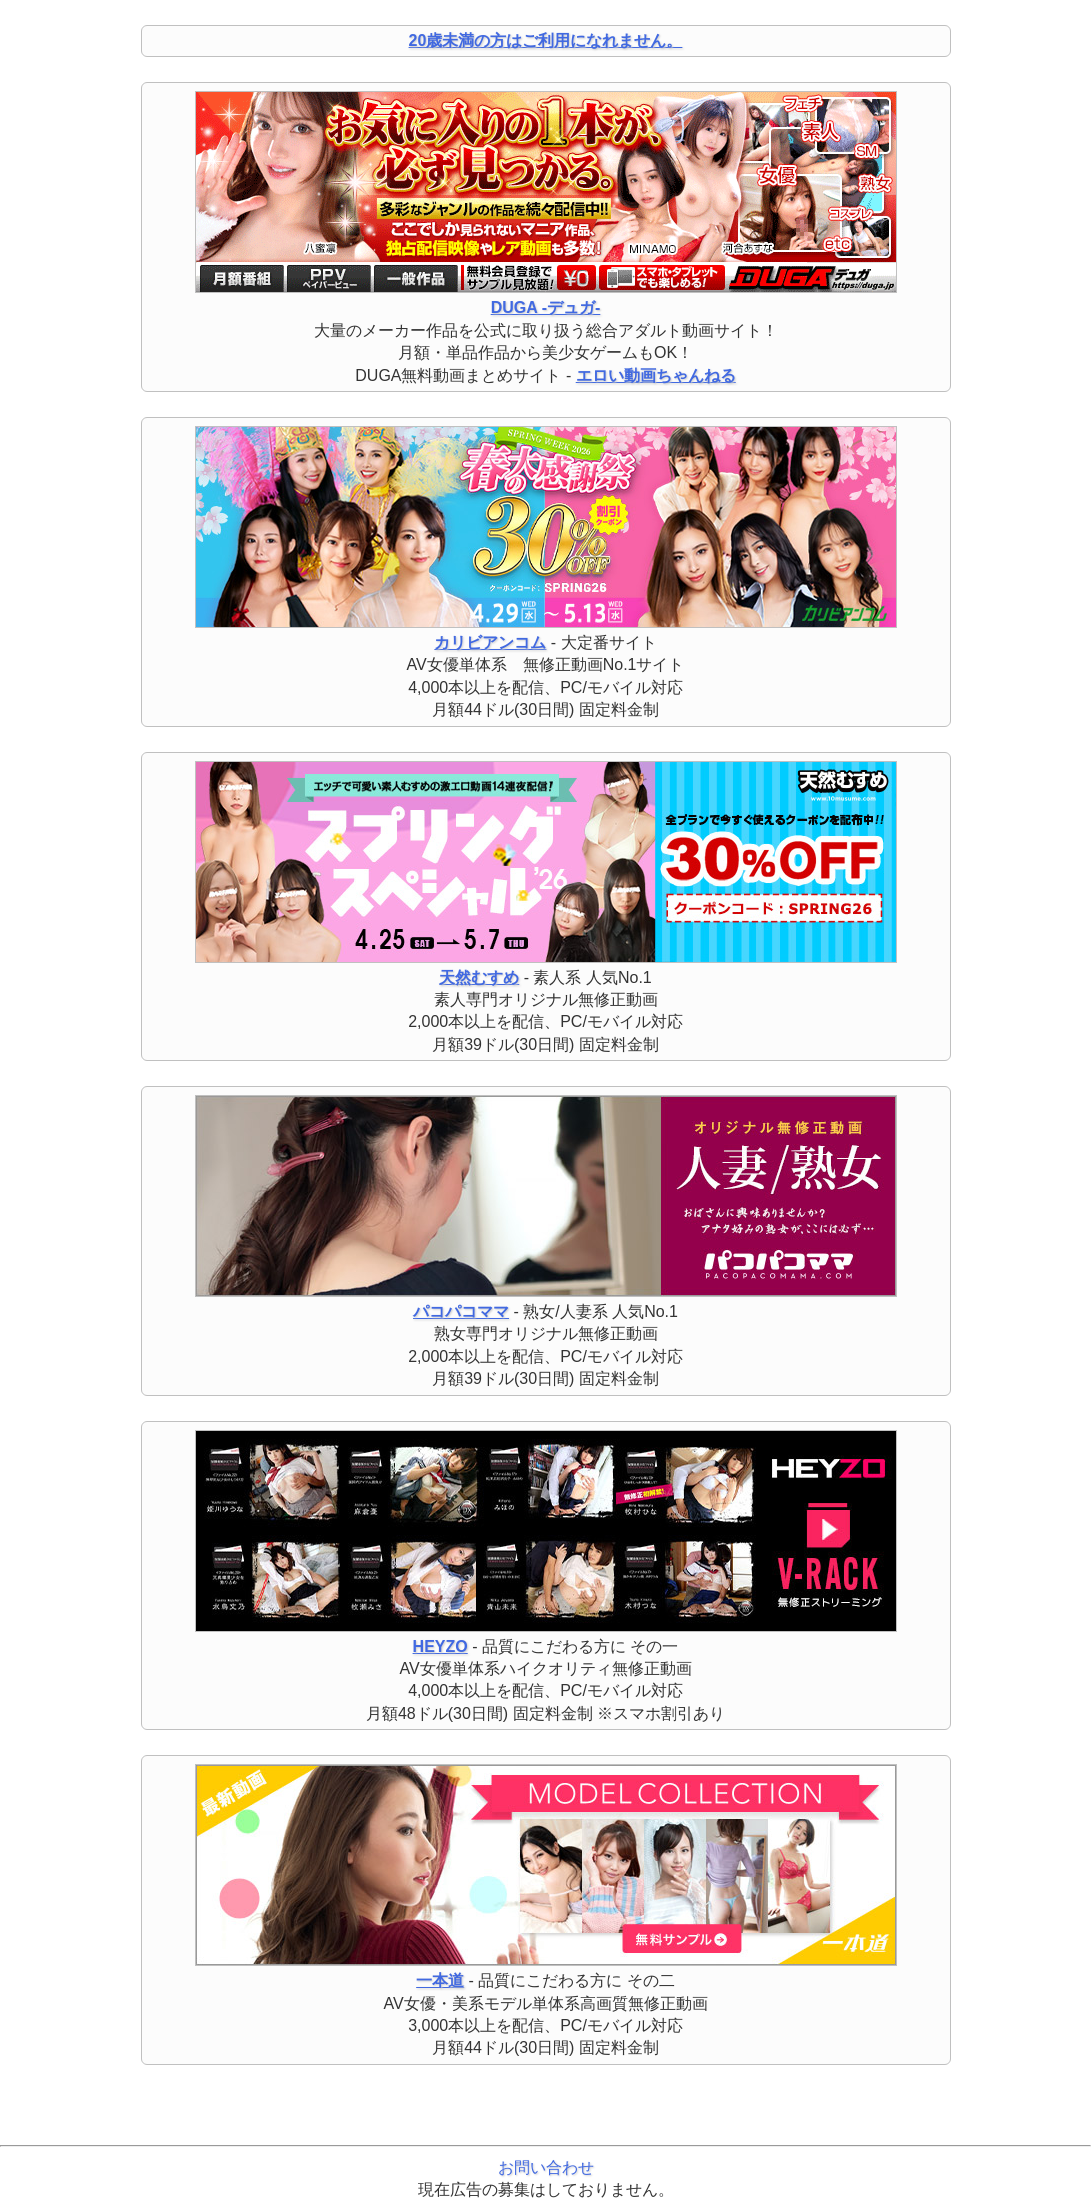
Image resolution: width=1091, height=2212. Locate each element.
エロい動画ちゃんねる (656, 375)
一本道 (440, 1980)
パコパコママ (461, 1311)
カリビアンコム (490, 642)
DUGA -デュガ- (546, 307)
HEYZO (440, 1646)
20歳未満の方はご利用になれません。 (546, 40)
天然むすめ (479, 977)
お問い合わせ (546, 2167)
